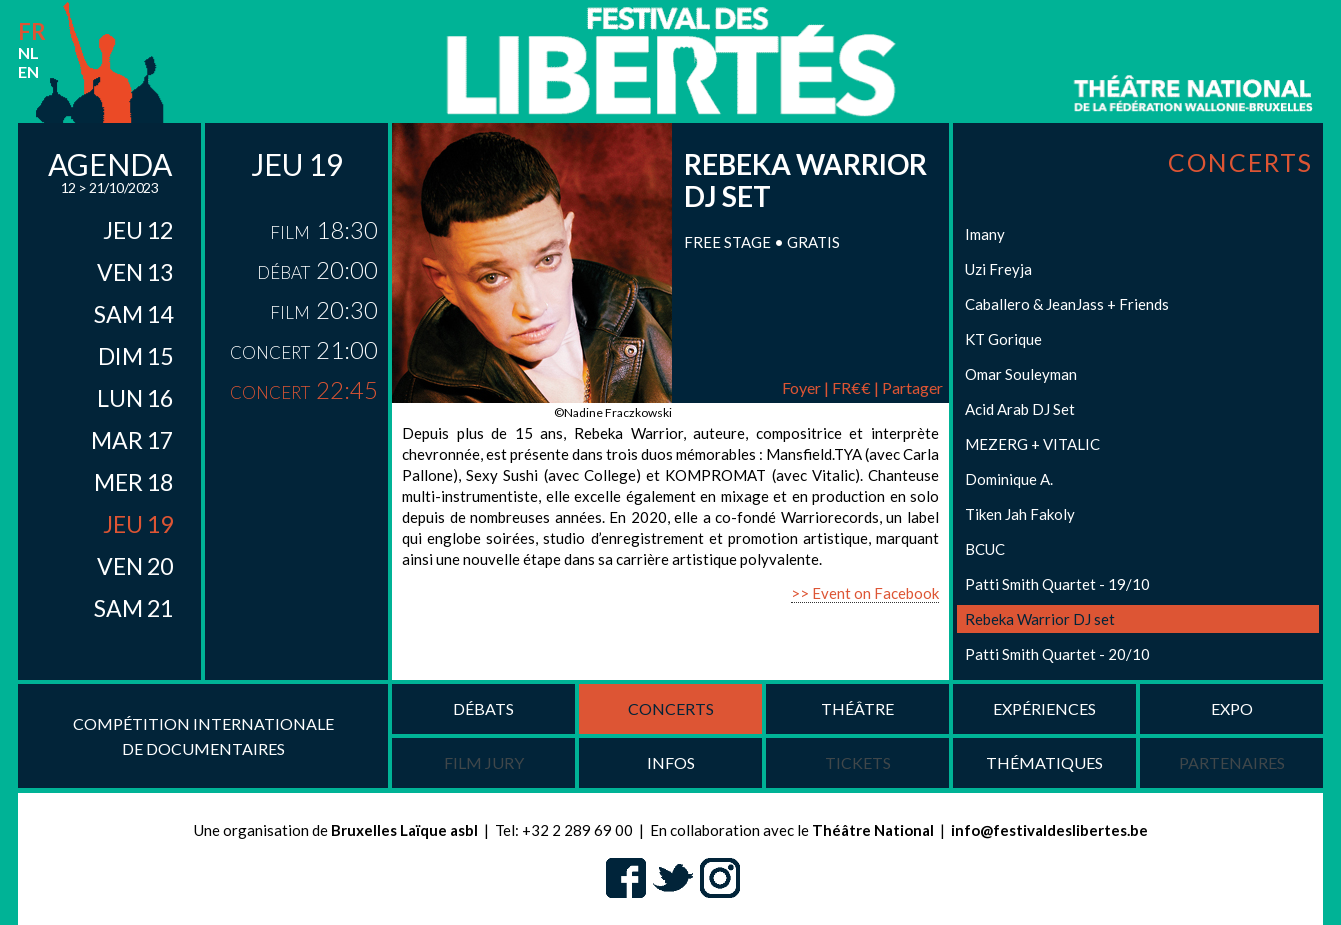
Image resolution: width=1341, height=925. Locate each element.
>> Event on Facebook (865, 593)
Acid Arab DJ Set (1020, 409)
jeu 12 (138, 230)
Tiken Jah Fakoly (1020, 514)
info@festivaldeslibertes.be (1049, 830)
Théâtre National (873, 830)
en (28, 71)
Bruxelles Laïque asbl (404, 830)
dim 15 (135, 356)
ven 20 (135, 566)
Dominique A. (1009, 479)
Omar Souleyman (1021, 374)
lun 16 (135, 398)
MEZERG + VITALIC (1032, 444)
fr (32, 31)
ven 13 (135, 272)
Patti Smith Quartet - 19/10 (1057, 584)
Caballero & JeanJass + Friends (1067, 304)
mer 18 (133, 482)
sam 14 (133, 314)
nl (28, 52)
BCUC (985, 549)
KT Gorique (1003, 339)
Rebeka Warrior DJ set (1040, 619)
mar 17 (132, 440)
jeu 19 (138, 524)
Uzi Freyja (998, 269)
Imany (985, 234)
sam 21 (133, 608)
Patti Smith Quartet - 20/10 (1057, 654)
